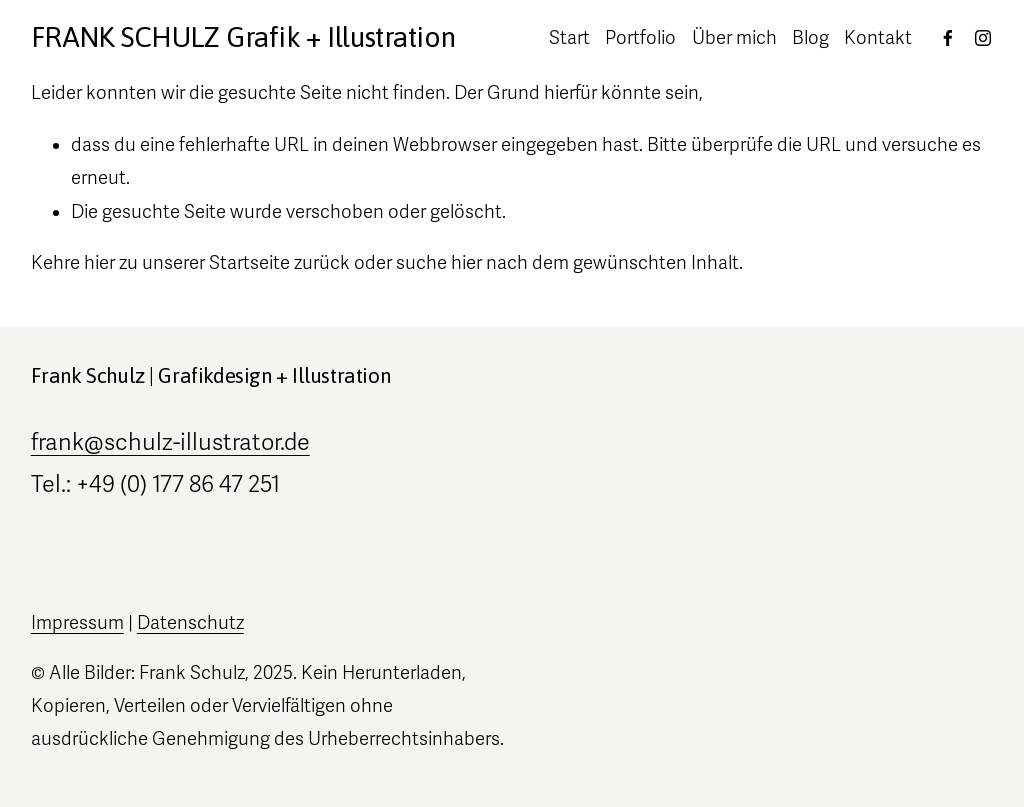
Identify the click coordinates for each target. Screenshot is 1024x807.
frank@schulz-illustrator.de (170, 442)
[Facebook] (948, 38)
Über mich (734, 38)
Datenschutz (190, 623)
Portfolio (640, 38)
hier (99, 263)
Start (569, 38)
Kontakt (878, 38)
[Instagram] (983, 38)
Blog (810, 38)
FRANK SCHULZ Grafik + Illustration (243, 37)
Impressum (77, 623)
